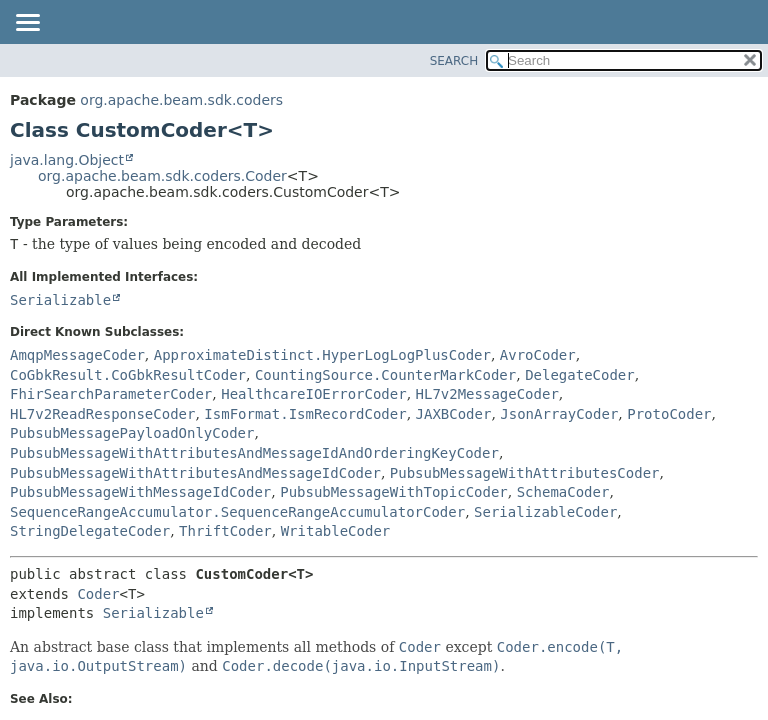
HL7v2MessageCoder (487, 394)
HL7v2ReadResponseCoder (102, 414)
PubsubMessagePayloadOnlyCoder (132, 433)
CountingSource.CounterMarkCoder (385, 375)
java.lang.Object (67, 160)
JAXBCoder (454, 414)
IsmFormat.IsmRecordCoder (305, 414)
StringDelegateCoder (90, 531)
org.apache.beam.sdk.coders (181, 100)
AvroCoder (538, 355)
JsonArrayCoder (559, 414)
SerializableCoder (545, 512)
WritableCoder (336, 531)
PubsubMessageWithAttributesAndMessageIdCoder (195, 473)
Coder (98, 594)
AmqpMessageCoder (77, 355)
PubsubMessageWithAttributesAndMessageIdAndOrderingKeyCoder (254, 453)
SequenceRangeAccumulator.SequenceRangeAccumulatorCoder (237, 512)
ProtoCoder (669, 414)
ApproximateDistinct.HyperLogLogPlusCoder (322, 355)
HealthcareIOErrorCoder (313, 394)
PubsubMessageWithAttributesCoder (525, 473)
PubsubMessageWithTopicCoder (394, 492)
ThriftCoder (225, 531)
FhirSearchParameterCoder (111, 394)
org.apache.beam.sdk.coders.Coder (162, 176)
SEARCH (454, 61)
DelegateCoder (580, 375)
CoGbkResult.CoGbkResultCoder (128, 375)
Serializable (60, 300)
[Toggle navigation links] (27, 24)
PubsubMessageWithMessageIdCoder (140, 492)
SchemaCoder (563, 492)
